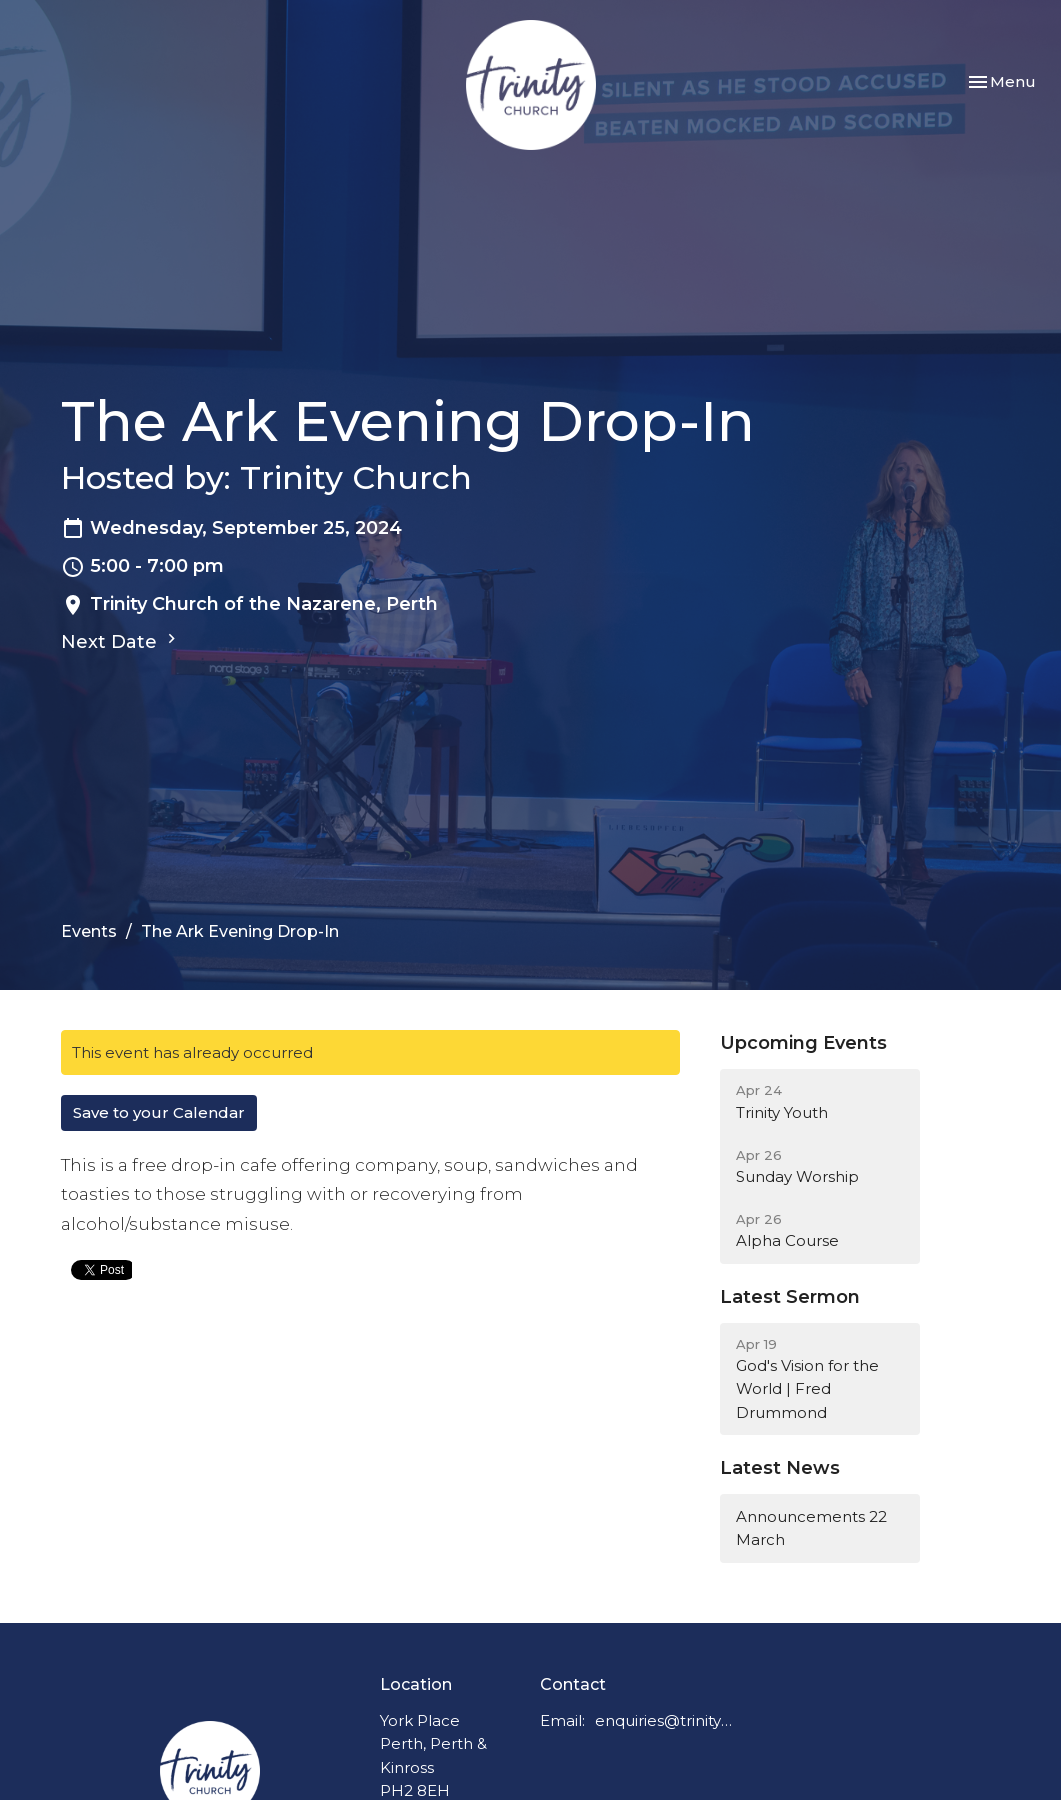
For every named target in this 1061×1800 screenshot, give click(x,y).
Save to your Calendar (159, 1112)
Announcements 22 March (811, 1528)
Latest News (780, 1468)
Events (89, 931)
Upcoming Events (803, 1043)
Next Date (121, 641)
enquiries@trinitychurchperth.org (664, 1720)
